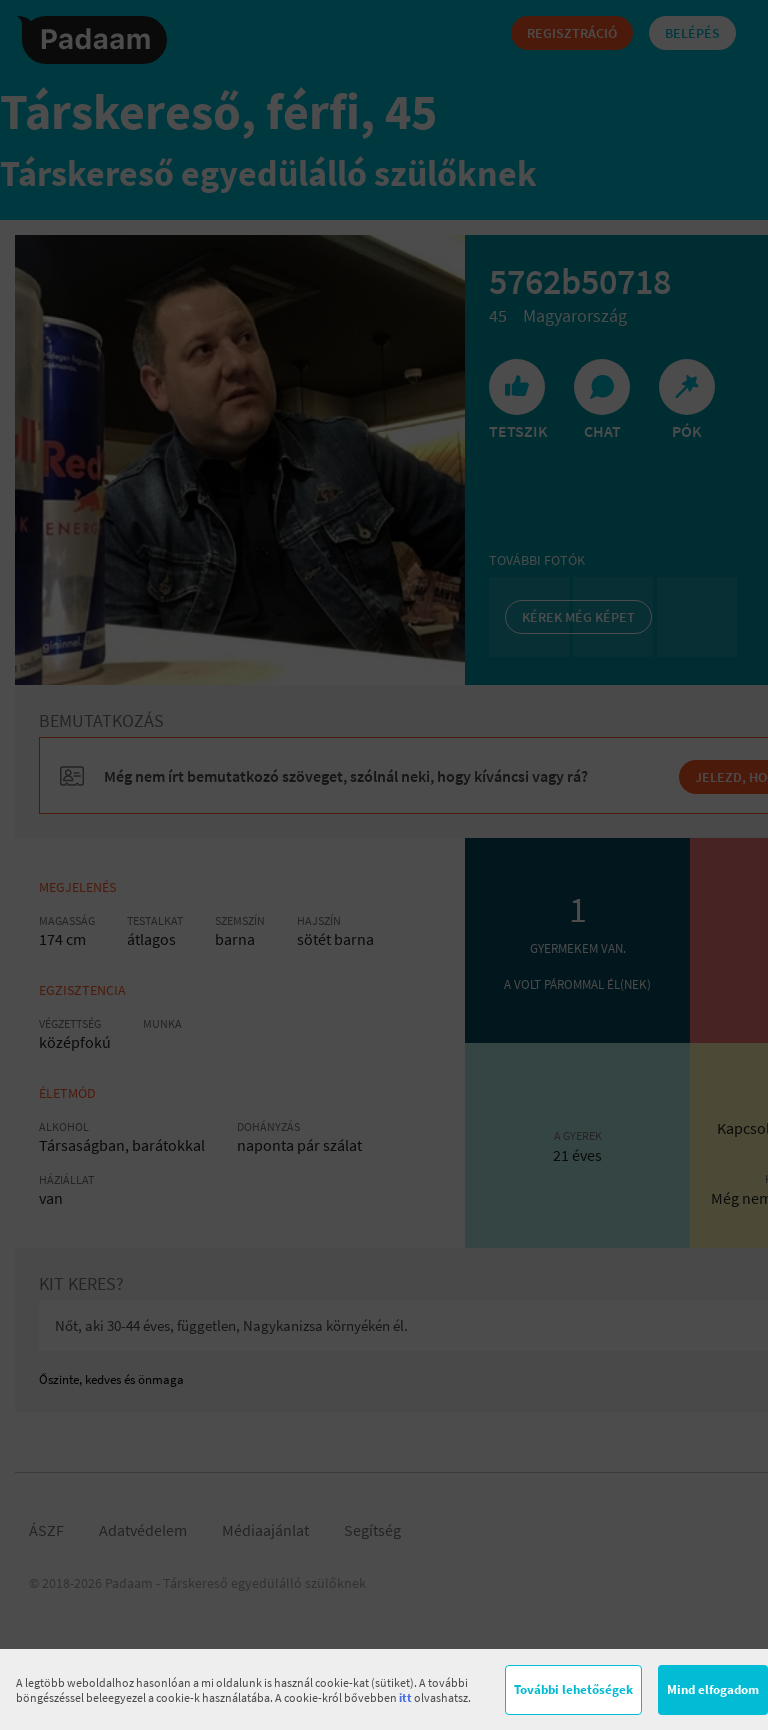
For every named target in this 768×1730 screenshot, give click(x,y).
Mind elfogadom (713, 1689)
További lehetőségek (573, 1689)
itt (405, 1697)
